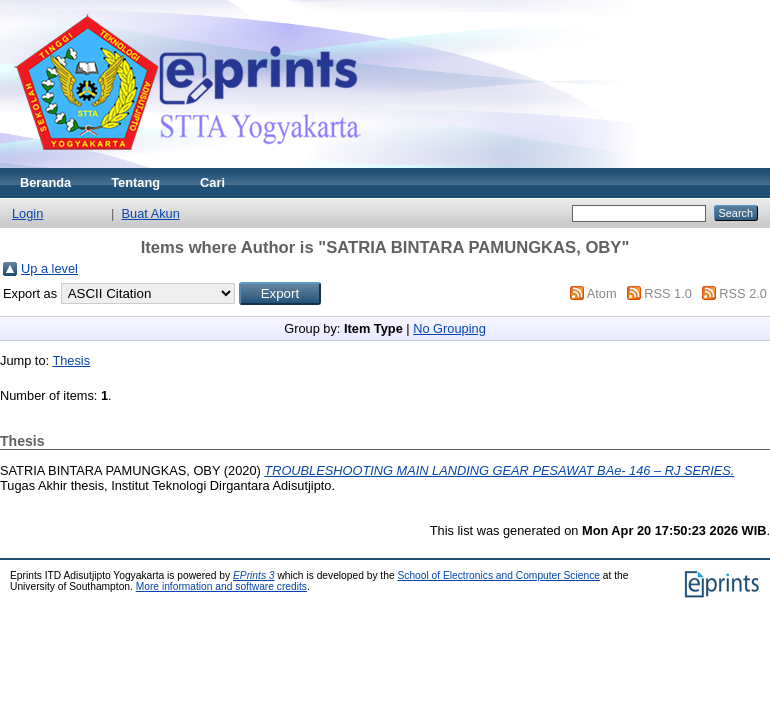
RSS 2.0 (743, 293)
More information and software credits (221, 586)
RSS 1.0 (668, 293)
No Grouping (449, 328)
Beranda (45, 182)
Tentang (135, 182)
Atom (602, 293)
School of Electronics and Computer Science (498, 575)
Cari (212, 182)
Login (27, 213)
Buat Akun (151, 213)
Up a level (49, 268)
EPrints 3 (254, 575)
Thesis (71, 360)
